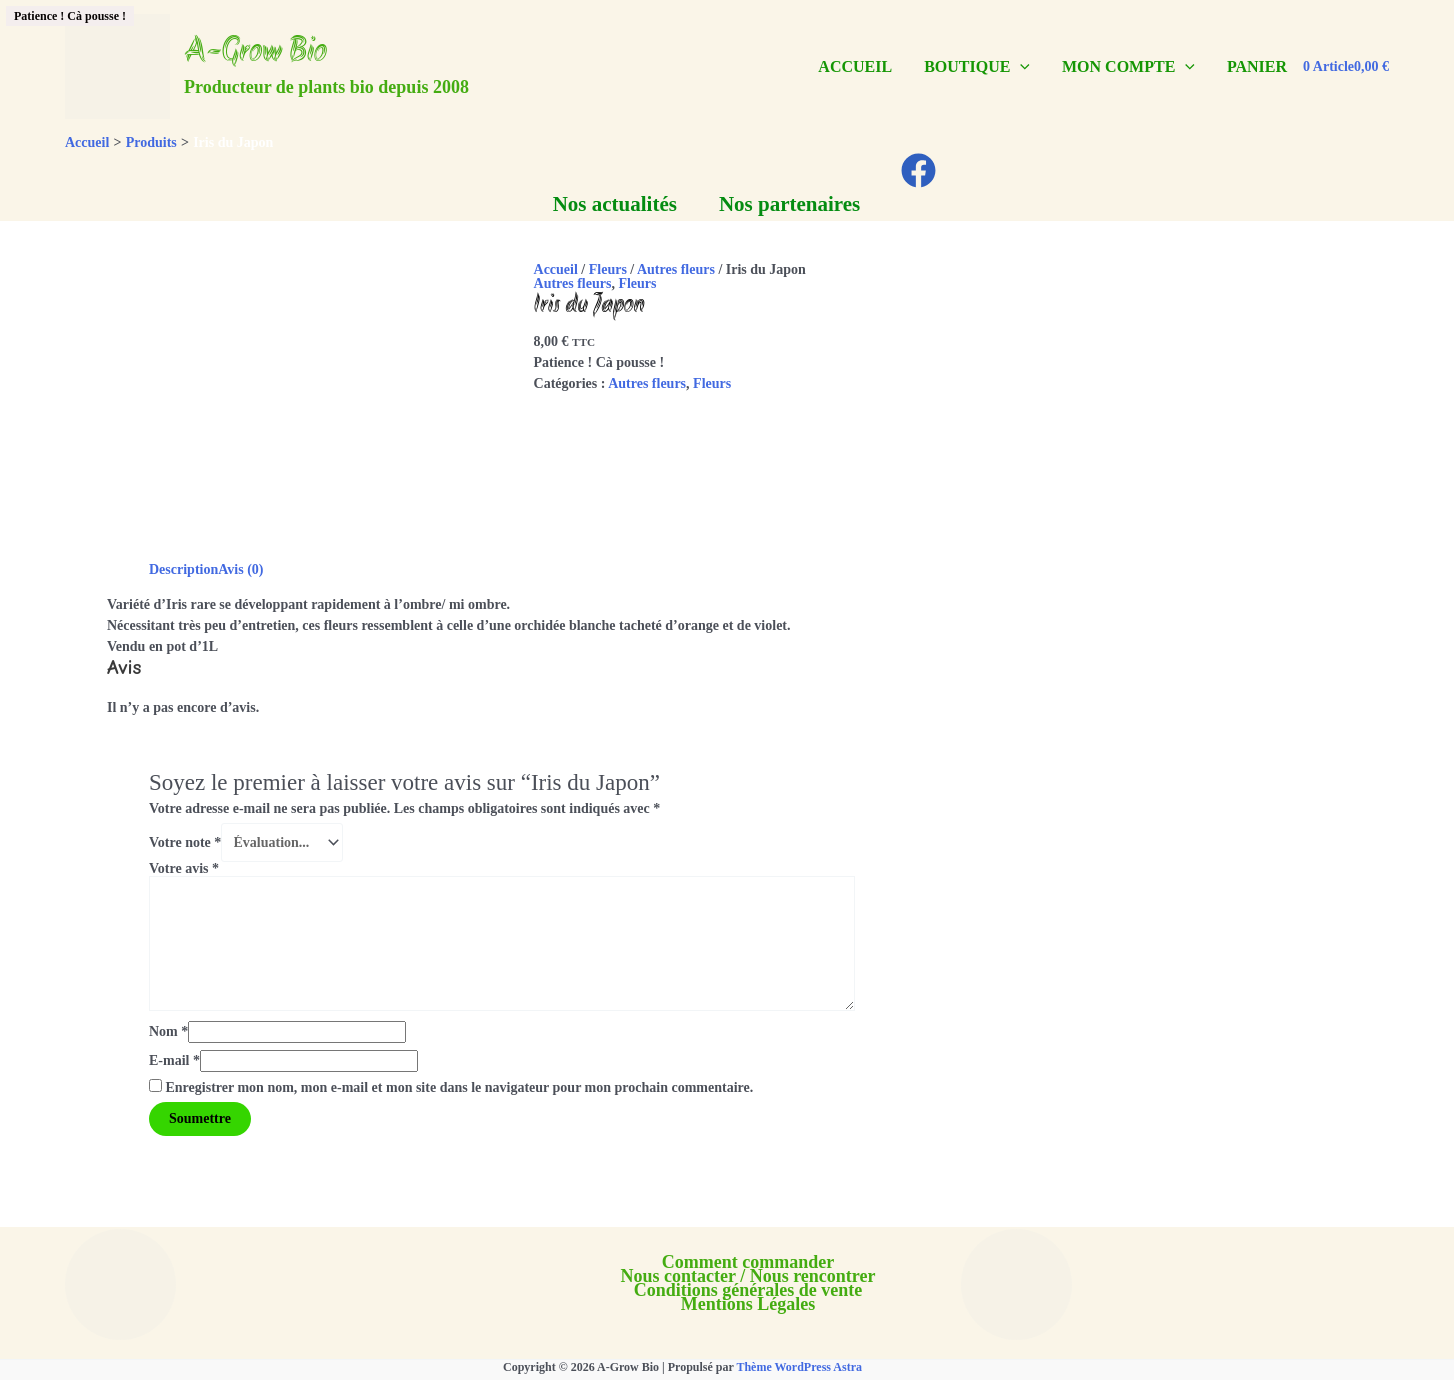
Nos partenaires (789, 204)
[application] (1020, 67)
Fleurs (608, 269)
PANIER (1257, 66)
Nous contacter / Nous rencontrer (748, 1276)
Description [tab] (183, 569)
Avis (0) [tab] (240, 569)
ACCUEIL (855, 66)
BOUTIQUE (977, 66)
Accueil (556, 269)
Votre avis (184, 868)
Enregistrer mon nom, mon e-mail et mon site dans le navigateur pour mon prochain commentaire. (460, 1087)
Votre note (185, 842)
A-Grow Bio (255, 53)
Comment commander (748, 1262)
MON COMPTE (1128, 66)
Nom (168, 1031)
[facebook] (921, 170)
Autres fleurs (676, 269)
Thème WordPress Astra (799, 1367)
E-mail (174, 1060)
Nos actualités (615, 204)
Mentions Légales (748, 1304)
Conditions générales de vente (748, 1290)
